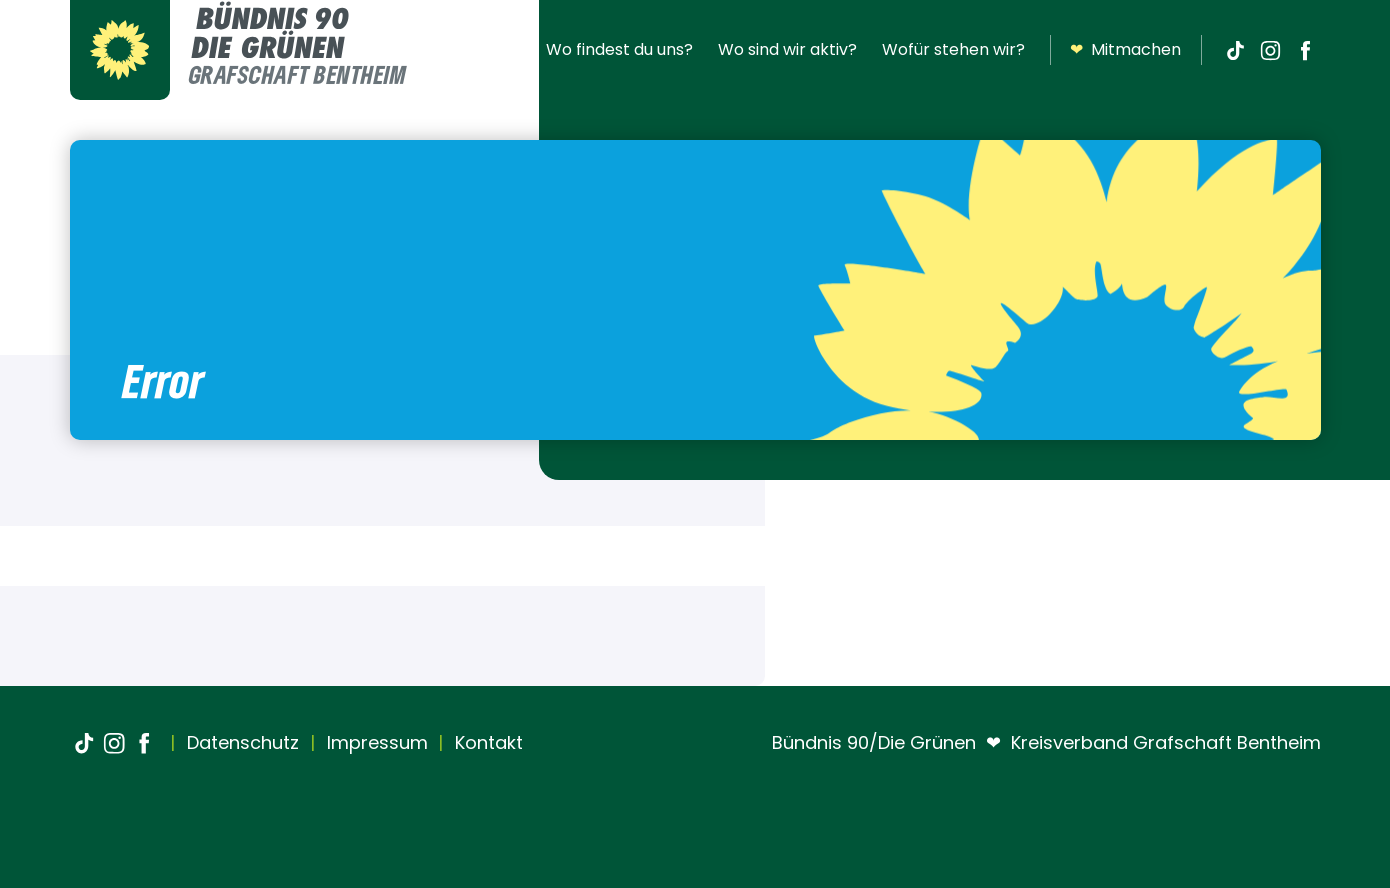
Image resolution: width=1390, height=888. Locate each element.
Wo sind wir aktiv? (787, 49)
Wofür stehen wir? (953, 49)
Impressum (375, 742)
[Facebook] (1306, 50)
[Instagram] (1271, 50)
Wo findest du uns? (619, 49)
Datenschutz (240, 742)
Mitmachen (1125, 50)
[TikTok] (1236, 50)
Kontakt (486, 742)
